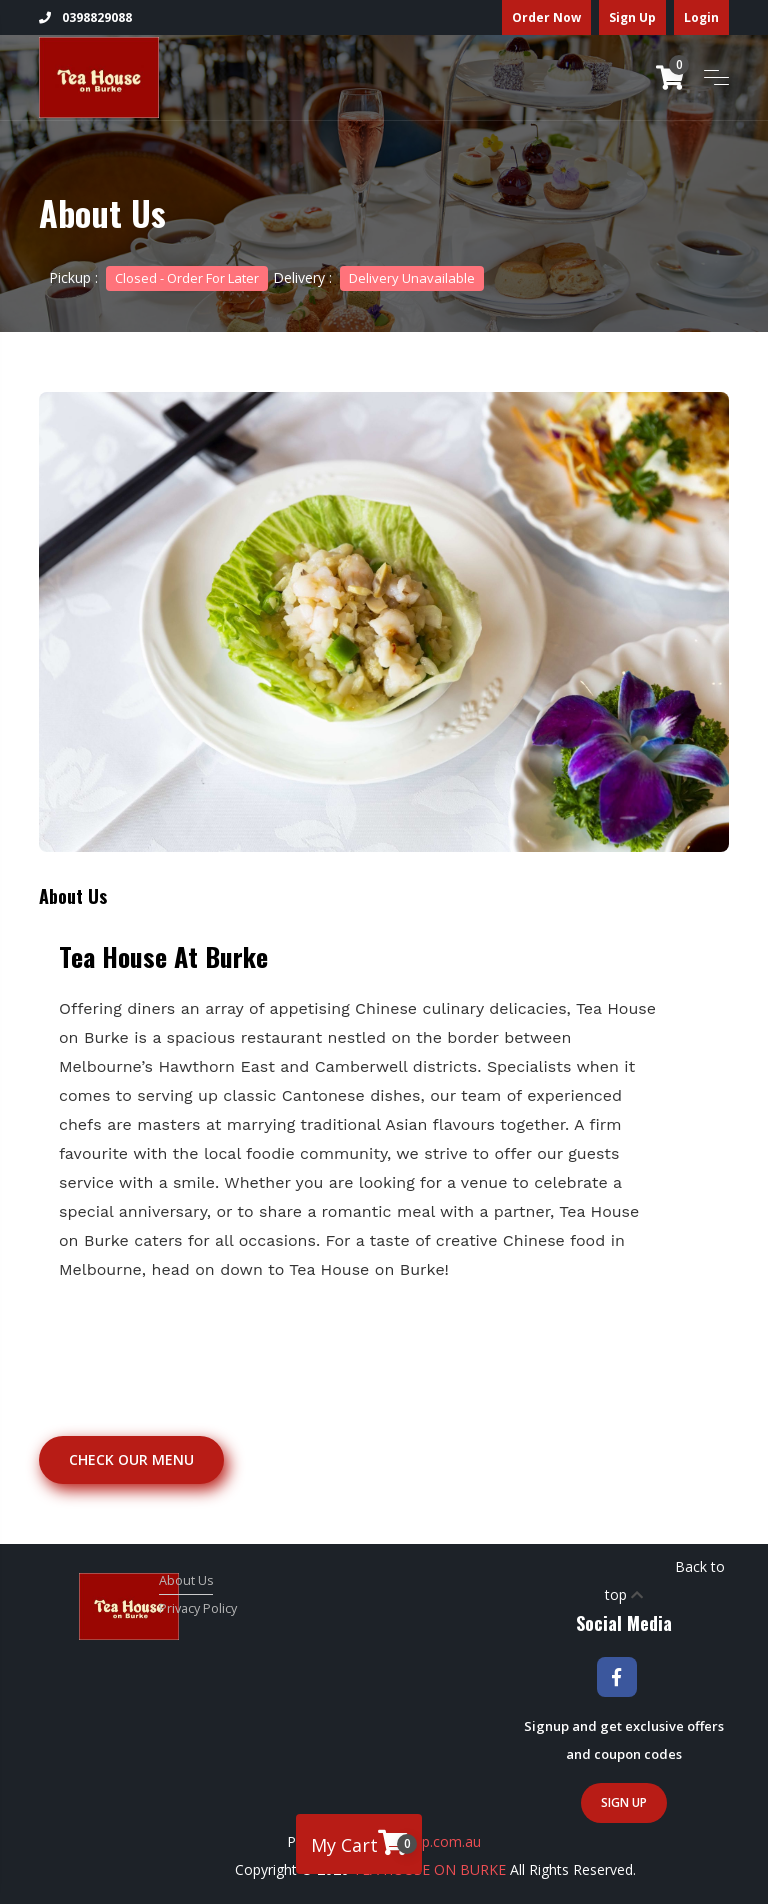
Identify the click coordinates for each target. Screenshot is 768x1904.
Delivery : (378, 277)
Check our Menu (131, 1459)
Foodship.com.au (425, 1841)
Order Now (546, 17)
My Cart (364, 1843)
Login (701, 17)
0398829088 (85, 17)
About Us (186, 1580)
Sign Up (632, 17)
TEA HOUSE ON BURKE (429, 1869)
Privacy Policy (198, 1608)
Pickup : (158, 277)
